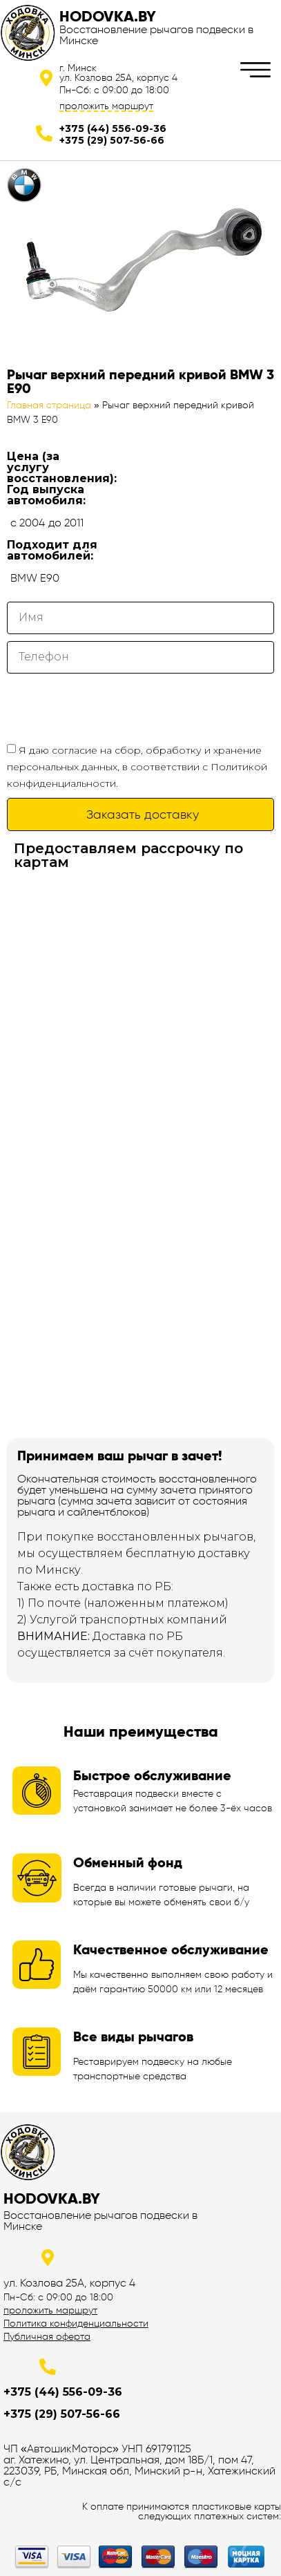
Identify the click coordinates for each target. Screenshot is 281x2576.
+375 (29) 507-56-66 (111, 140)
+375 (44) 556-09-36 (112, 128)
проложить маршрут (106, 105)
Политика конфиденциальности (75, 2323)
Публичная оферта (46, 2336)
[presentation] (112, 707)
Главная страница (49, 405)
